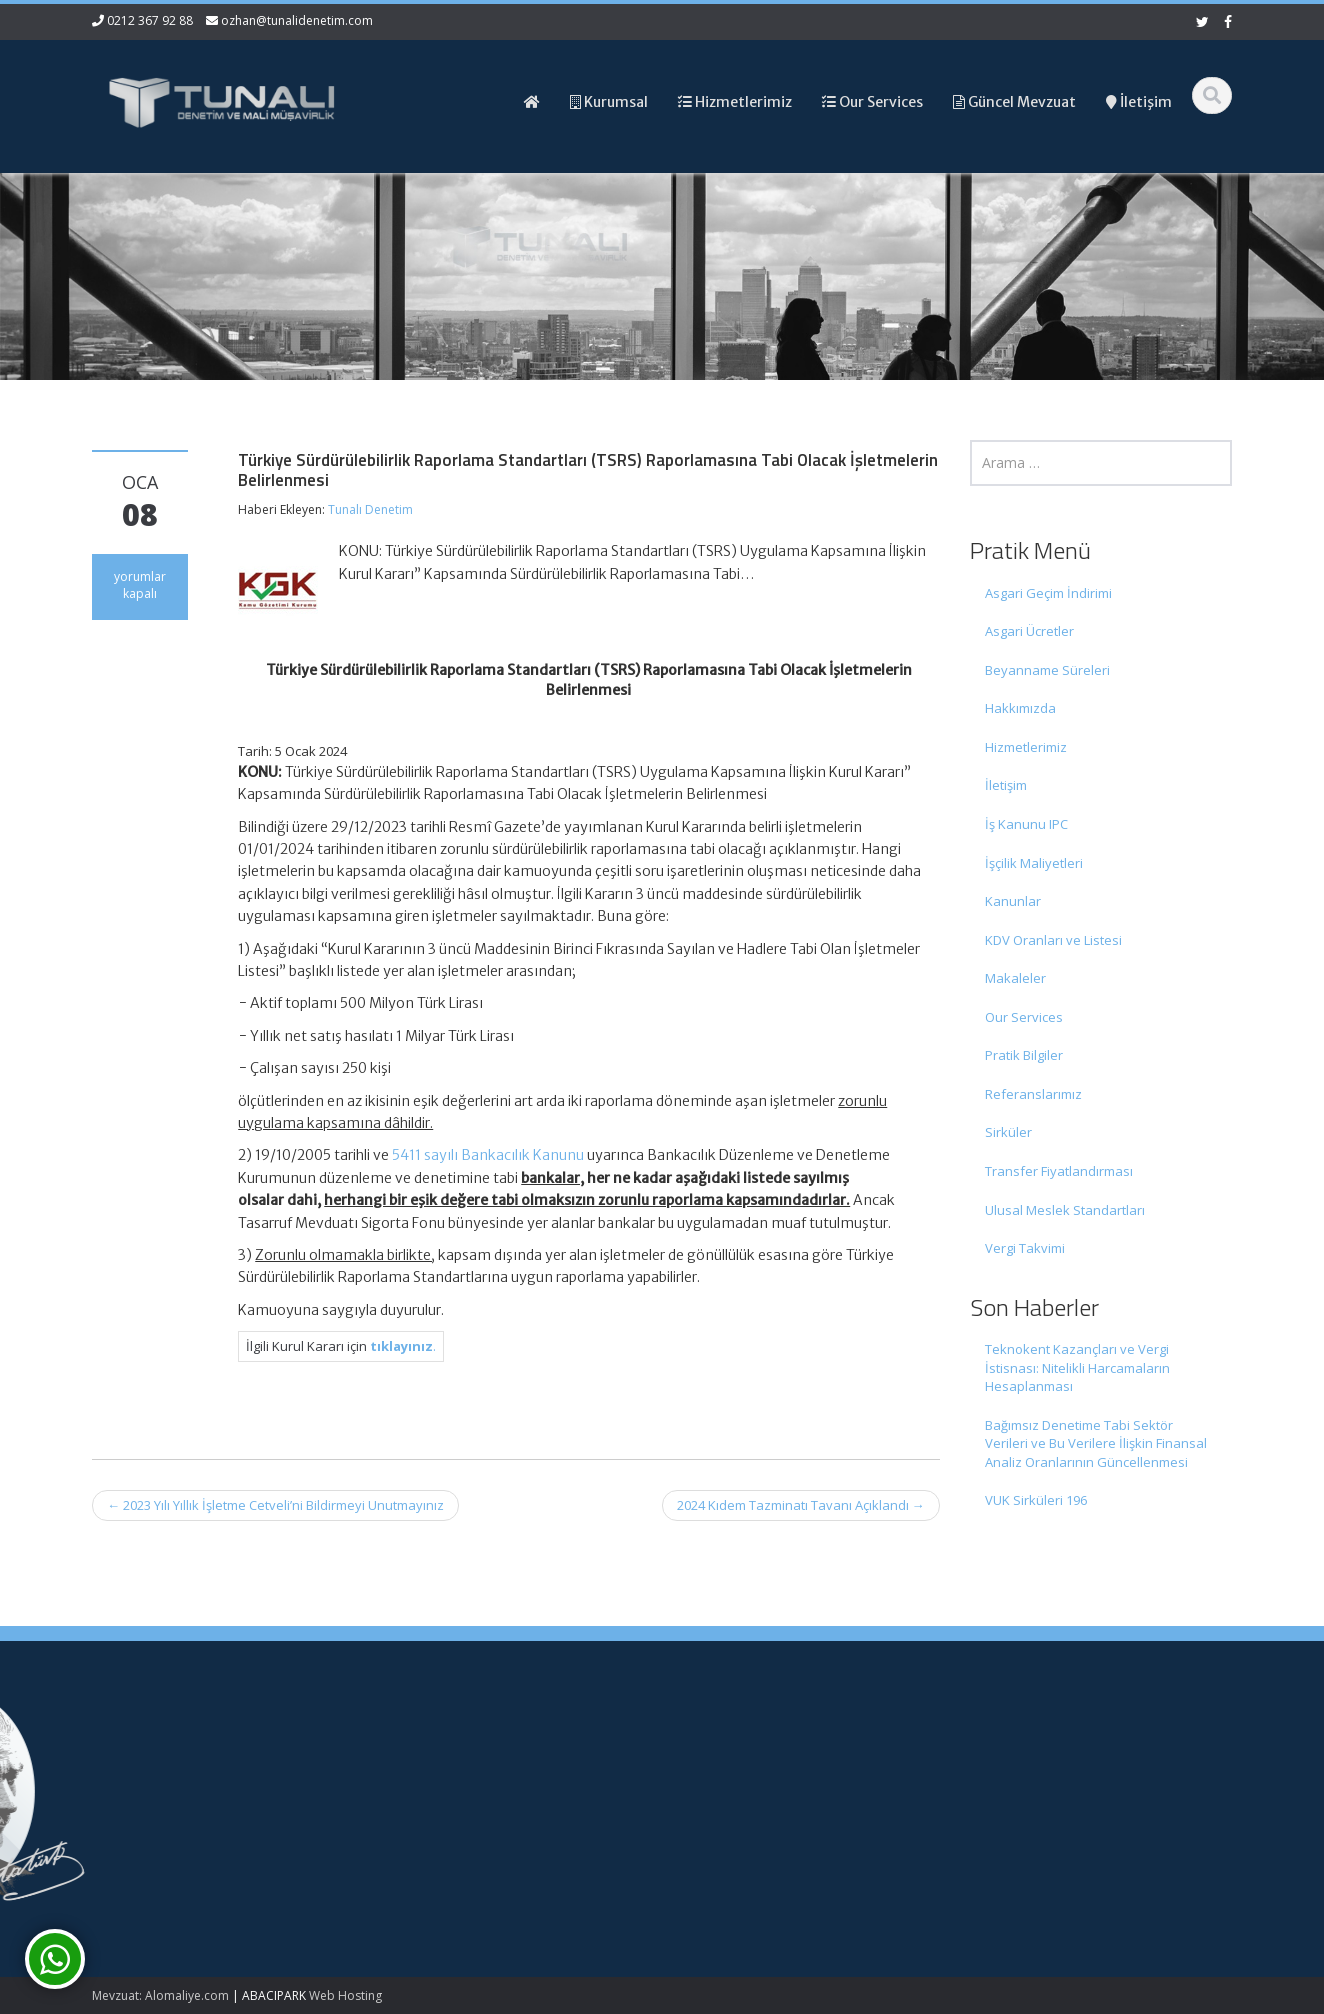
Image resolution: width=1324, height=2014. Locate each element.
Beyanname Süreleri (1047, 670)
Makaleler (1015, 978)
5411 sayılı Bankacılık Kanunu (488, 1155)
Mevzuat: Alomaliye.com (160, 1995)
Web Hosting (345, 1995)
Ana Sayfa (726, 1752)
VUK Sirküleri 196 (1036, 1500)
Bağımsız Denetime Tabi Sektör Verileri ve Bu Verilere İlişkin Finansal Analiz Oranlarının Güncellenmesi (1096, 1443)
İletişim (1006, 785)
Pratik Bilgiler (1024, 1055)
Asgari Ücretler (1029, 631)
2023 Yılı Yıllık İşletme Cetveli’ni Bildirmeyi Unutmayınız (275, 1505)
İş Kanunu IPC (1026, 824)
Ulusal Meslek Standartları (1065, 1210)
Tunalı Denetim (370, 509)
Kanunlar (1013, 901)
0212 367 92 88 (150, 20)
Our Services (1024, 1017)
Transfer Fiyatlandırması (1059, 1171)
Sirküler (1008, 1132)
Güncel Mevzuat (744, 1807)
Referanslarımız (1033, 1094)
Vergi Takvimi (1025, 1248)
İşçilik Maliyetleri (1034, 863)
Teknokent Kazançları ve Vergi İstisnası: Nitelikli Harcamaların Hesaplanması (1077, 1367)
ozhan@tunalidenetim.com (297, 20)
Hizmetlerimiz (1026, 747)
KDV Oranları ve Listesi (1053, 940)
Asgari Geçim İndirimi (1048, 593)
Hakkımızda (1020, 708)
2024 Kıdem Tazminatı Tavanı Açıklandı (801, 1505)
